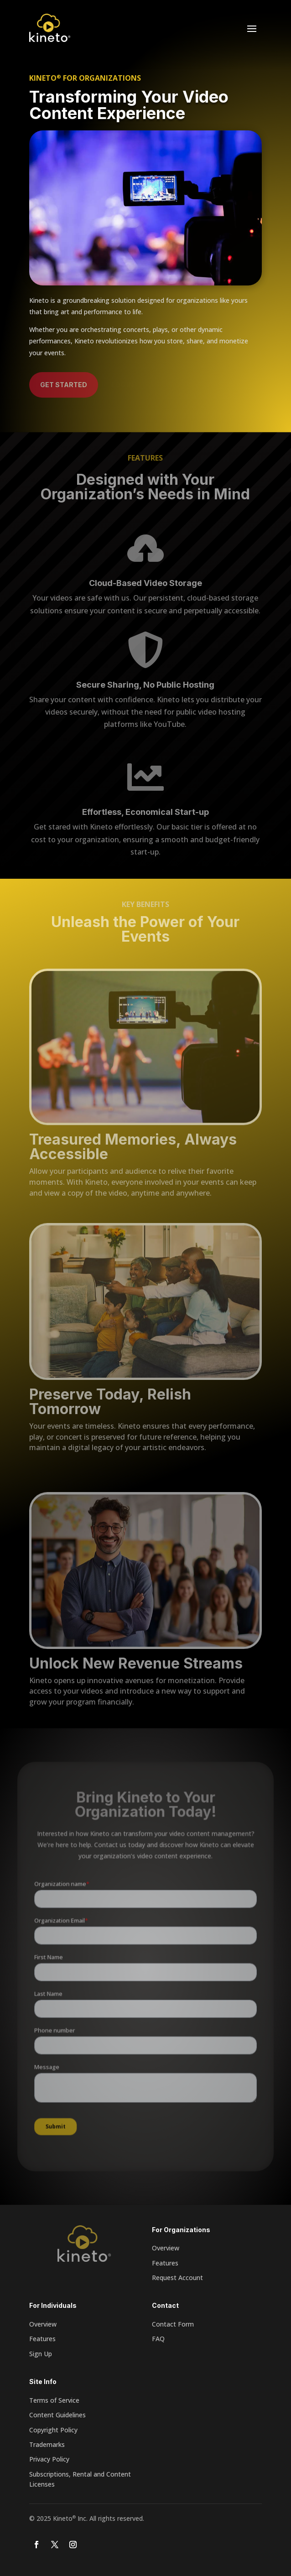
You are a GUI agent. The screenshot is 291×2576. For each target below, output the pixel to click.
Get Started (63, 385)
